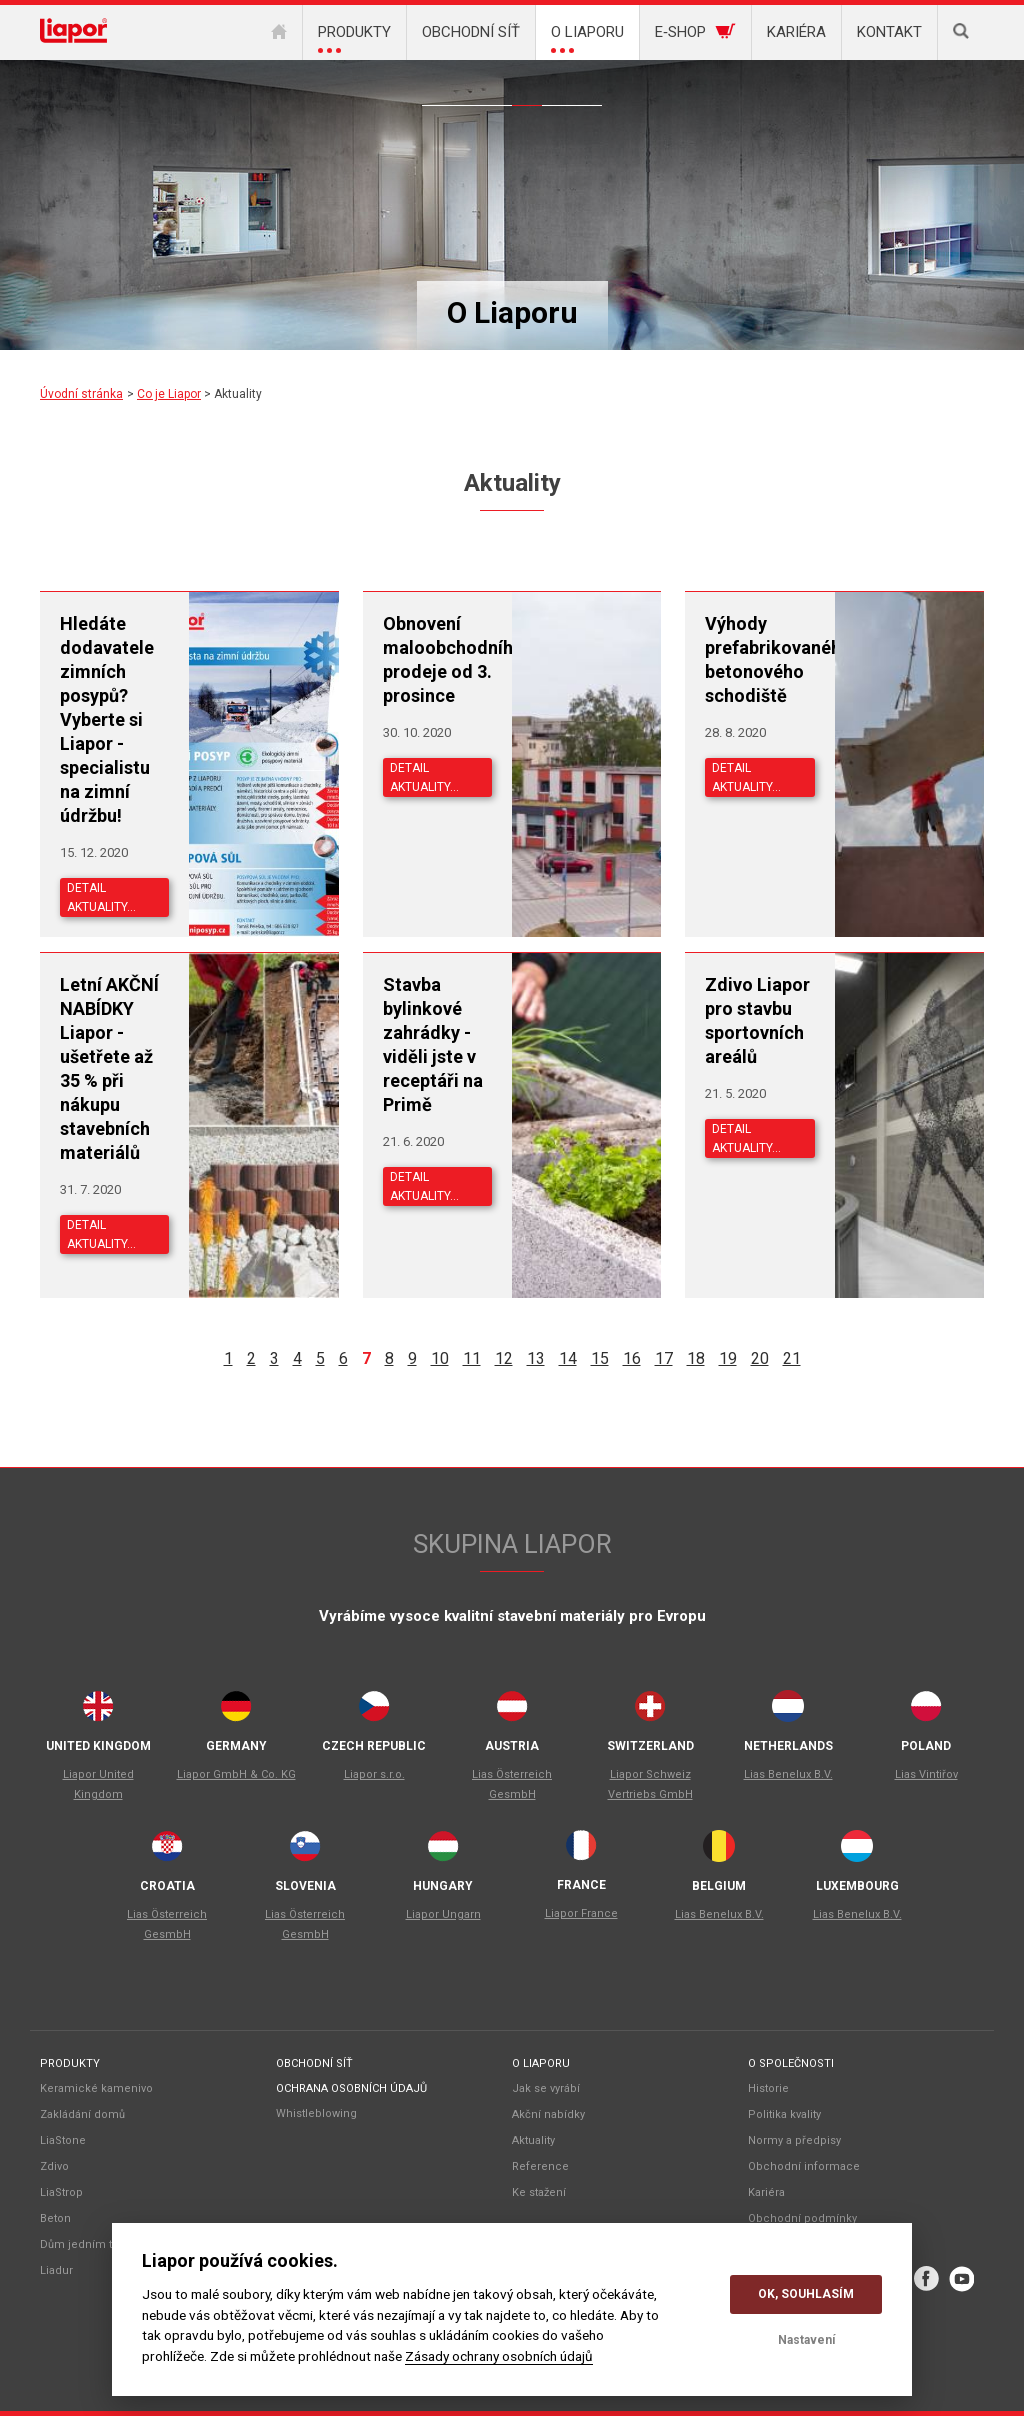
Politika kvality (784, 2114)
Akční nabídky (497, 90)
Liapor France (581, 1913)
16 (632, 1358)
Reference (557, 90)
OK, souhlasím (806, 2294)
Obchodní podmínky (802, 2218)
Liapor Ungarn (443, 1914)
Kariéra (766, 2192)
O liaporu (541, 2063)
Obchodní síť (314, 2063)
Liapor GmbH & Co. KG (236, 1774)
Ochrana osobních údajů (351, 2088)
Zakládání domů (82, 2114)
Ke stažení (587, 90)
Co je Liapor (437, 90)
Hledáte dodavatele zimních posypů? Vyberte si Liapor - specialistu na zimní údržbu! (107, 719)
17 (664, 1358)
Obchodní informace (804, 2166)
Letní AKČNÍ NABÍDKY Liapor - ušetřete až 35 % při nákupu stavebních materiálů (109, 1068)
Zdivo (54, 2166)
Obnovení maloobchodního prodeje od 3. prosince (437, 659)
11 (472, 1358)
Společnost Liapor (467, 90)
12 (504, 1358)
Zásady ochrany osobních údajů (499, 2356)
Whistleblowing (316, 2113)
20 (760, 1358)
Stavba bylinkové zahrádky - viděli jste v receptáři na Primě (433, 1044)
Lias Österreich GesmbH (512, 1784)
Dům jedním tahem (91, 2244)
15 (600, 1358)
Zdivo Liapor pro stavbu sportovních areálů (757, 1020)
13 (536, 1358)
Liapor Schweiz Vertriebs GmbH (650, 1784)
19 (728, 1358)
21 (792, 1358)
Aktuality (527, 90)
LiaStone (63, 2140)
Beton (55, 2218)
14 (568, 1358)
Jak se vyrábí (546, 2088)
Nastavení (806, 2340)
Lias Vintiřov (926, 1774)
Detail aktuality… (101, 897)
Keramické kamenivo (96, 2088)
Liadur (56, 2270)
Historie (768, 2088)
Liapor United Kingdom (98, 1784)
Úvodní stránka (81, 394)
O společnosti (791, 2063)
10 (440, 1358)
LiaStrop (61, 2192)
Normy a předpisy (794, 2140)
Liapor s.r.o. (374, 1774)
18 (696, 1358)
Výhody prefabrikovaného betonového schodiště (759, 659)
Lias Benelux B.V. (788, 1774)
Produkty (70, 2063)
